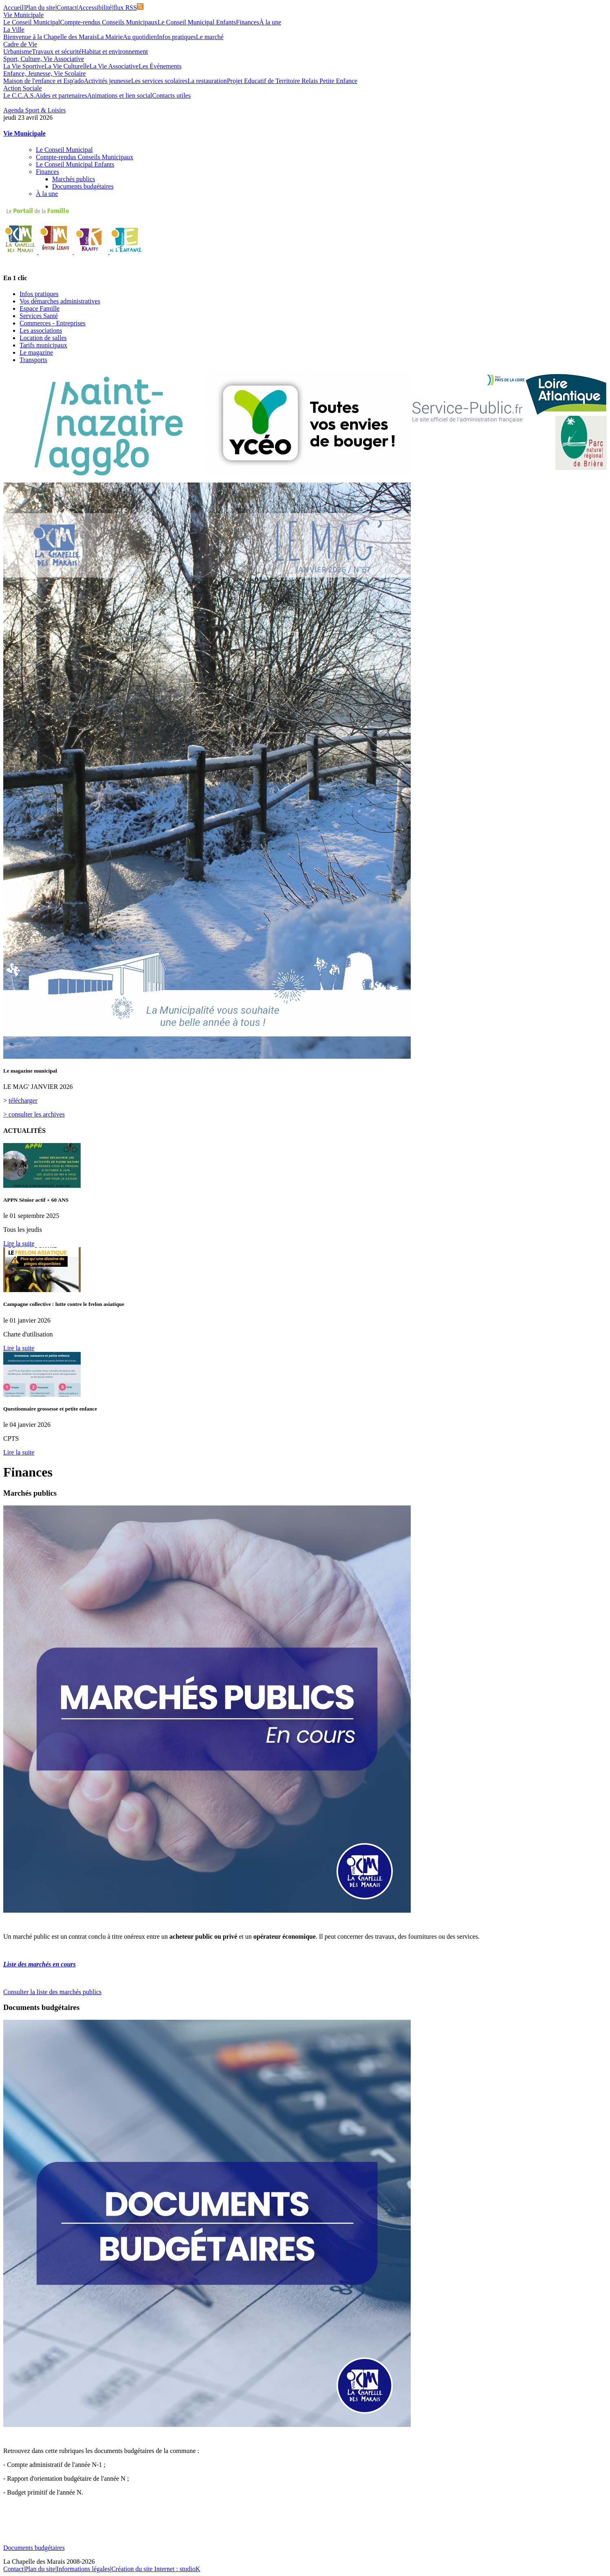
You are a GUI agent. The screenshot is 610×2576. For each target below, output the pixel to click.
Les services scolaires (159, 80)
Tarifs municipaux (43, 345)
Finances (247, 22)
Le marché (210, 36)
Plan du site (40, 7)
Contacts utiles (171, 95)
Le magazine (36, 352)
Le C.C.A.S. (19, 95)
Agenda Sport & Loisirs (34, 110)
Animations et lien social (119, 95)
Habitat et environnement (114, 51)
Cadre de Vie (20, 44)
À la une (270, 22)
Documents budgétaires (83, 186)
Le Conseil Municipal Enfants (197, 22)
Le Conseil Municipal (31, 22)
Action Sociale (22, 88)
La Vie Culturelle (67, 66)
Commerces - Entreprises (53, 323)
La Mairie (110, 36)
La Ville (13, 29)
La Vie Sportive (23, 66)
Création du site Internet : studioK (155, 2568)
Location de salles (43, 337)
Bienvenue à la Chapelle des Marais (50, 36)
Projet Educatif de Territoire (264, 80)
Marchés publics (73, 179)
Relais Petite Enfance (329, 80)
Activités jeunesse (107, 80)
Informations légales (83, 2568)
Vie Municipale (23, 14)
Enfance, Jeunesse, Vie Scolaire (44, 73)
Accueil (13, 7)
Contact (67, 7)
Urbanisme (17, 51)
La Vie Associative (114, 66)
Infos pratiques (176, 36)
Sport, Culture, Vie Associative (43, 58)
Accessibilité (95, 7)
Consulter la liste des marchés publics (52, 1991)
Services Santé (39, 315)
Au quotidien (140, 36)
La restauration (207, 80)
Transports (33, 359)
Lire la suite (18, 1243)
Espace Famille (39, 308)
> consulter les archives (34, 1114)
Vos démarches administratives (60, 301)
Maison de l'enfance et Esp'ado (43, 80)
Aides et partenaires (61, 95)
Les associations (41, 330)
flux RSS (128, 7)
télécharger (23, 1100)
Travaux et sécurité (56, 51)
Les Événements (160, 66)
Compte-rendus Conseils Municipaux (109, 22)
